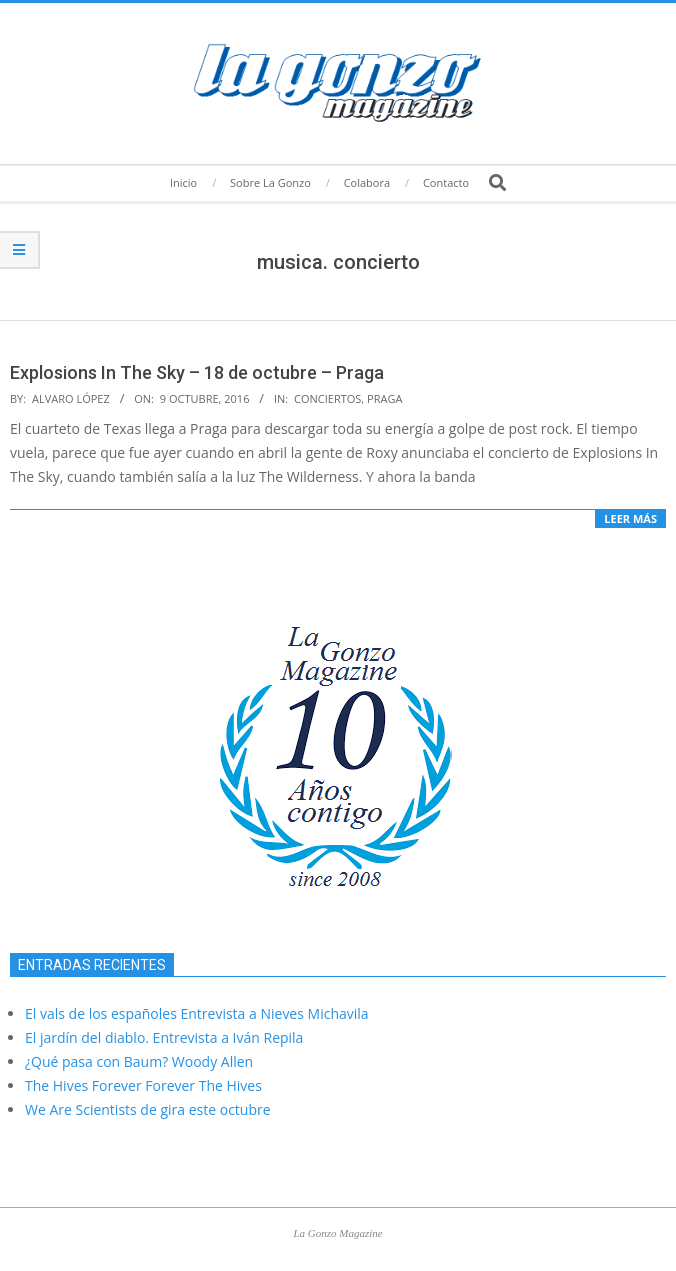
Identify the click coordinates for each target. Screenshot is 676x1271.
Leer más (630, 518)
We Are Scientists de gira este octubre (148, 1109)
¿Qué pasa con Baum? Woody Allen (139, 1061)
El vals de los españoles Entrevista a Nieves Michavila (197, 1013)
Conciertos (327, 398)
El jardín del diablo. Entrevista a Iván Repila (164, 1037)
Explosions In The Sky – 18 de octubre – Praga (197, 372)
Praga (384, 398)
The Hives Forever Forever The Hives (143, 1085)
